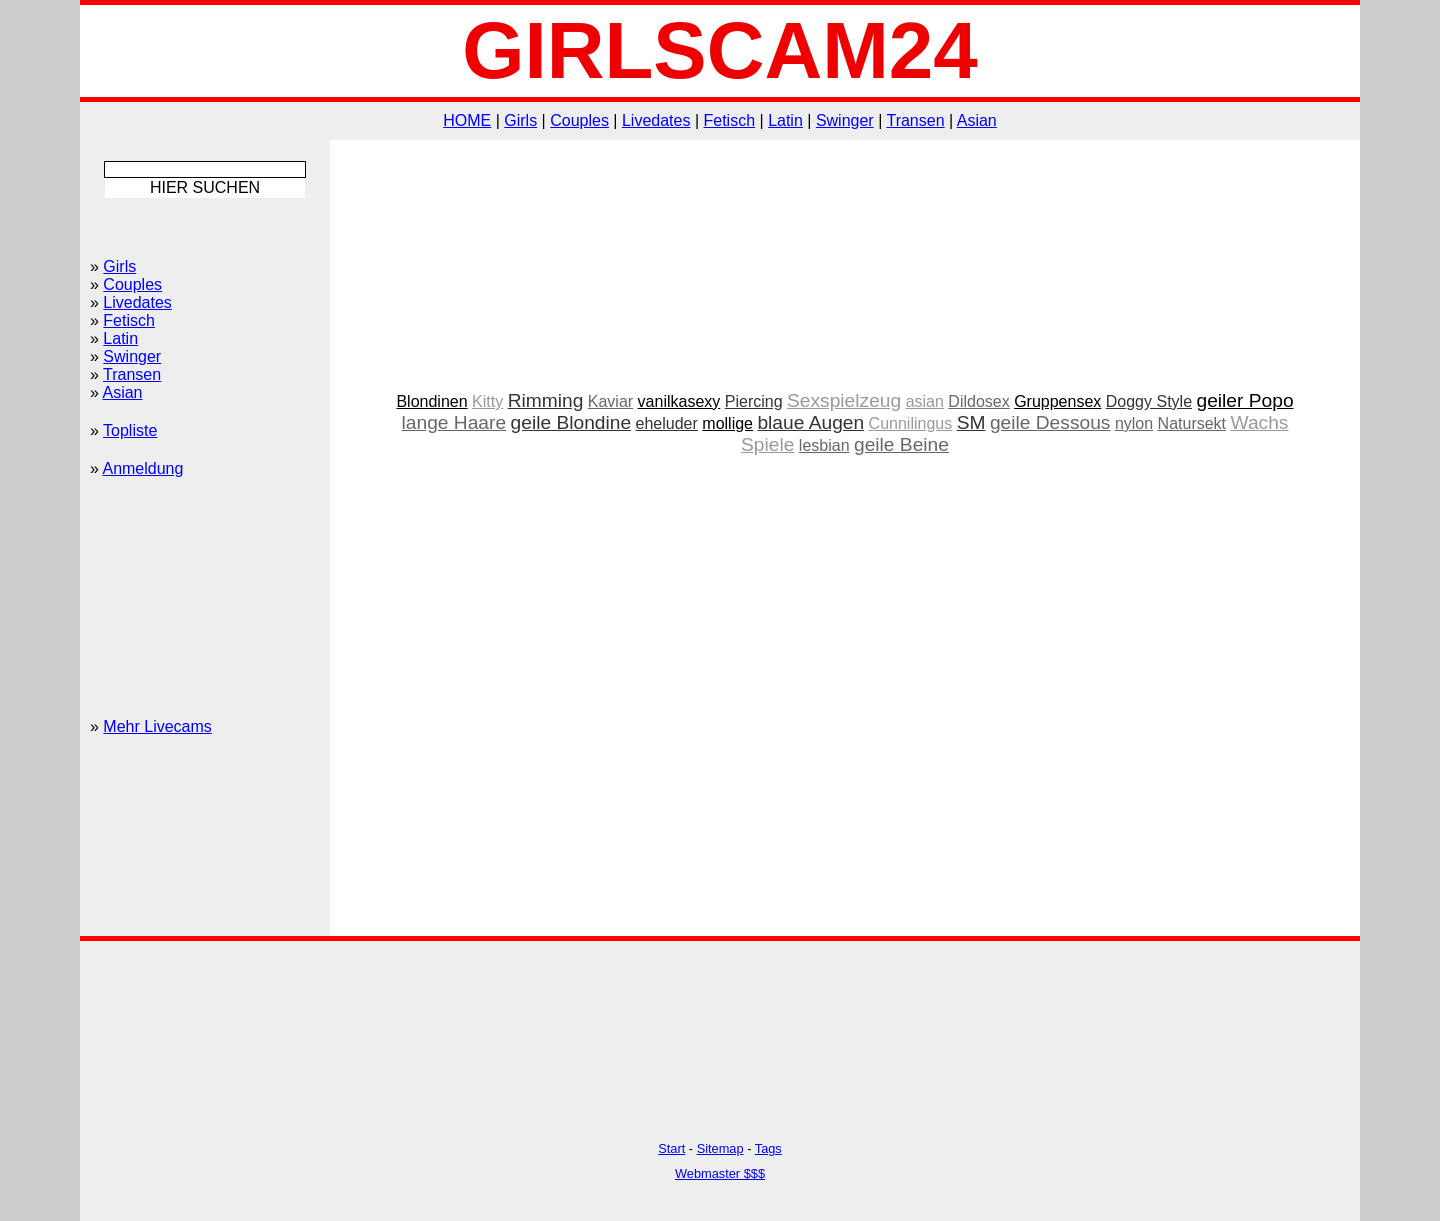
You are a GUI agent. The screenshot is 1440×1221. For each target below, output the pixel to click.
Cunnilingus (911, 423)
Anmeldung (142, 468)
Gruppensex (1057, 401)
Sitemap (720, 1148)
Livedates (656, 120)
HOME (467, 120)
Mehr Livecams (157, 726)
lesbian (824, 445)
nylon (1134, 423)
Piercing (754, 401)
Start (671, 1148)
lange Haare (454, 422)
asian (925, 401)
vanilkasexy (679, 401)
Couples (579, 120)
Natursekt (1192, 423)
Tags (768, 1148)
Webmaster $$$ (720, 1173)
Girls (520, 120)
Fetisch (730, 120)
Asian (977, 120)
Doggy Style (1149, 401)
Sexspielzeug (844, 400)
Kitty (487, 401)
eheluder (667, 423)
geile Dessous (1050, 422)
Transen (915, 120)
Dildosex (978, 401)
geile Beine (901, 444)
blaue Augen (810, 422)
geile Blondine (571, 422)
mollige (727, 423)
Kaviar (610, 401)
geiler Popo (1244, 400)
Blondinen (431, 401)
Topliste (130, 430)
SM (971, 422)
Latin (785, 120)
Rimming (546, 400)
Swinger (845, 120)
